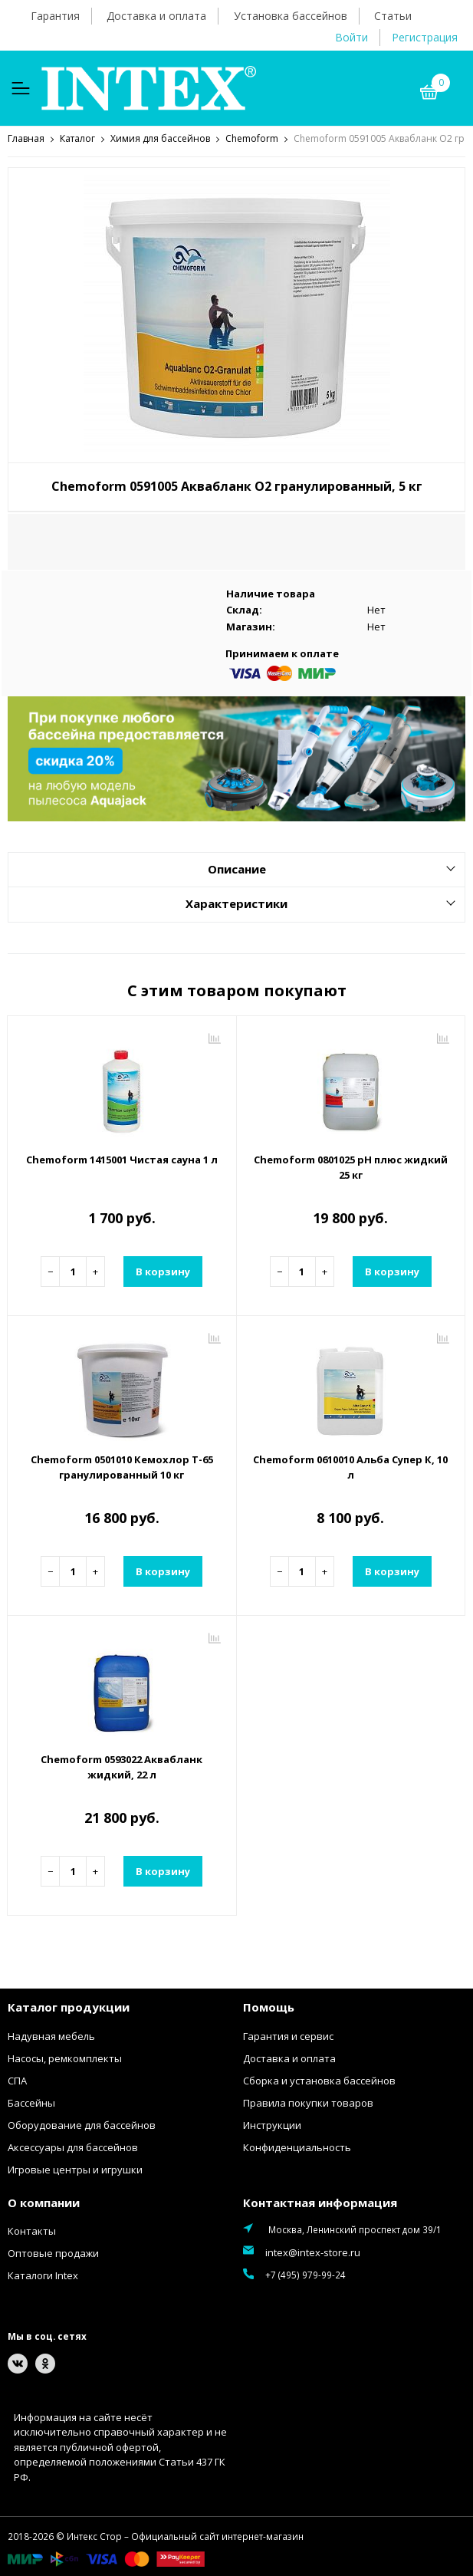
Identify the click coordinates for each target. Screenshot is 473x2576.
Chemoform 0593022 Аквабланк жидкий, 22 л (121, 1766)
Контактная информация (320, 2201)
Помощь (268, 2006)
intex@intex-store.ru (312, 2252)
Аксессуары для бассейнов (73, 2146)
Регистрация (425, 37)
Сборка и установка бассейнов (319, 2080)
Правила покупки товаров (308, 2102)
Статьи (393, 15)
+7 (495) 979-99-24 (305, 2274)
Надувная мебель (51, 2035)
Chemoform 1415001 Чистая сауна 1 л (122, 1159)
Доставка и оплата (156, 15)
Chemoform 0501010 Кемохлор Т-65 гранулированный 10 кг (122, 1466)
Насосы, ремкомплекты (65, 2057)
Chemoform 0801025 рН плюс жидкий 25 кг (351, 1166)
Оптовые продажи (53, 2252)
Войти (351, 37)
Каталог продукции (69, 2006)
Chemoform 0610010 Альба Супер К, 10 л (350, 1466)
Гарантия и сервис (288, 2035)
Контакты (32, 2230)
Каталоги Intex (43, 2275)
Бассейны (31, 2102)
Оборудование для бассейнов (82, 2124)
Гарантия (55, 15)
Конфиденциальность (297, 2146)
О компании (44, 2201)
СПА (17, 2080)
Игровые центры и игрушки (75, 2169)
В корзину (163, 1271)
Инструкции (272, 2124)
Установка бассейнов (290, 15)
